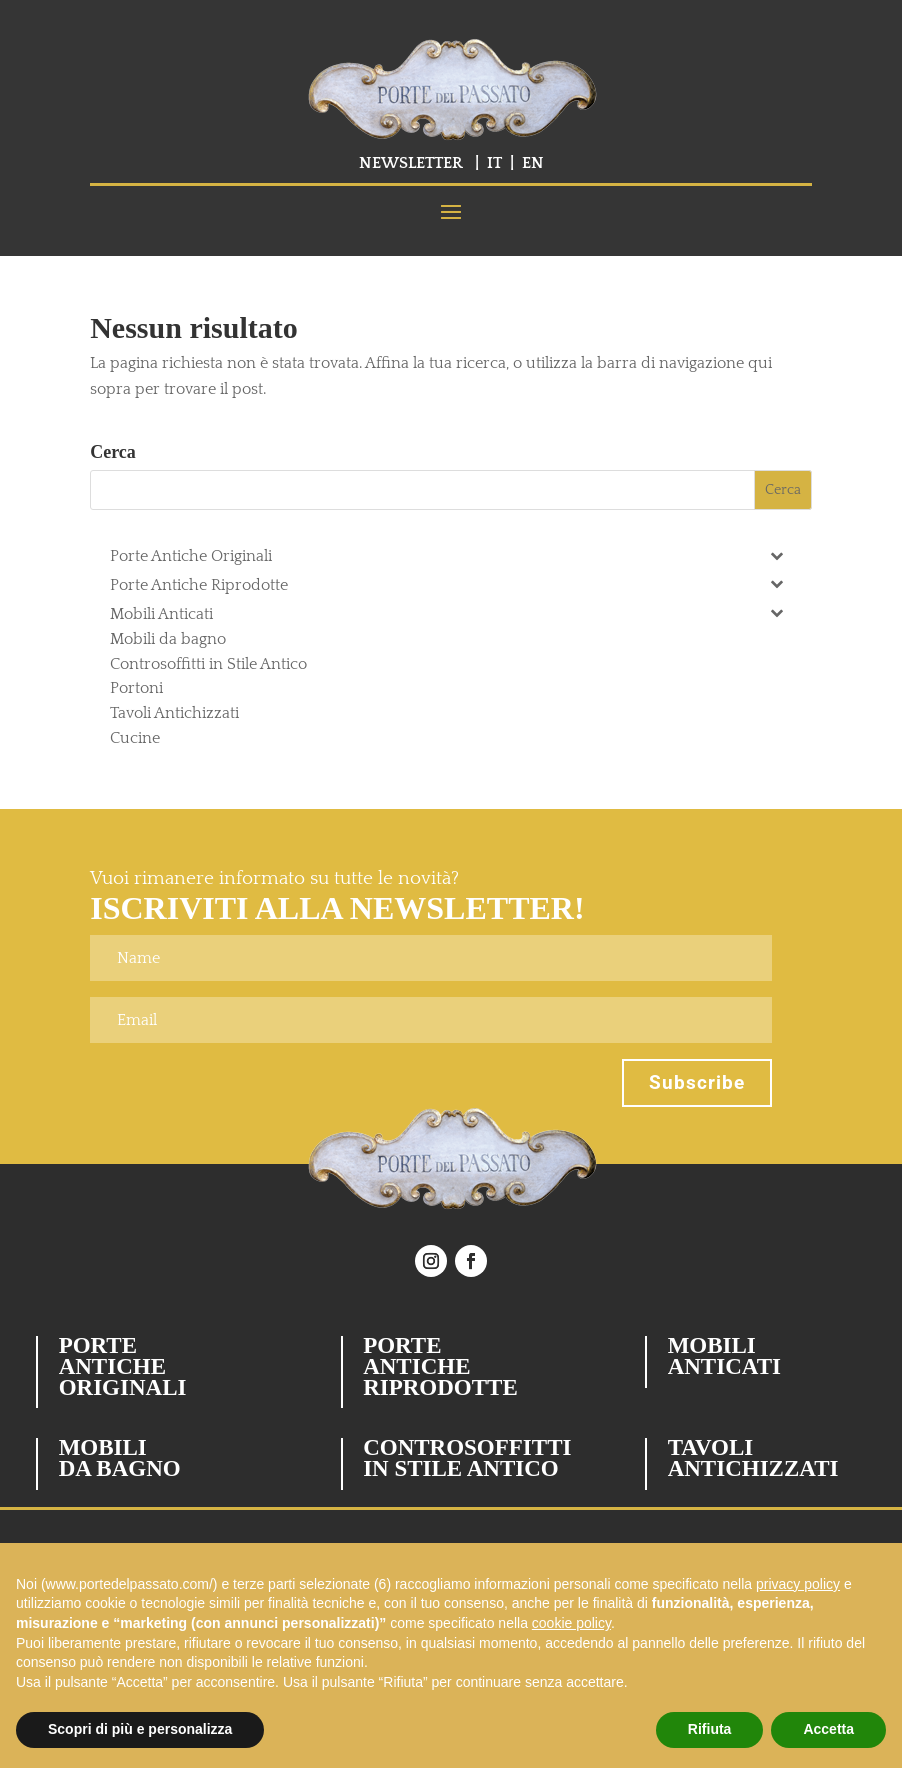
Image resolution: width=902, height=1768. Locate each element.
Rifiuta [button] (710, 1729)
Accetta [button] (828, 1729)
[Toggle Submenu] (777, 554)
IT (494, 163)
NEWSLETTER (411, 163)
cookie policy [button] (571, 1623)
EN (533, 163)
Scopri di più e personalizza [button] (140, 1729)
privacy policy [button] (798, 1584)
